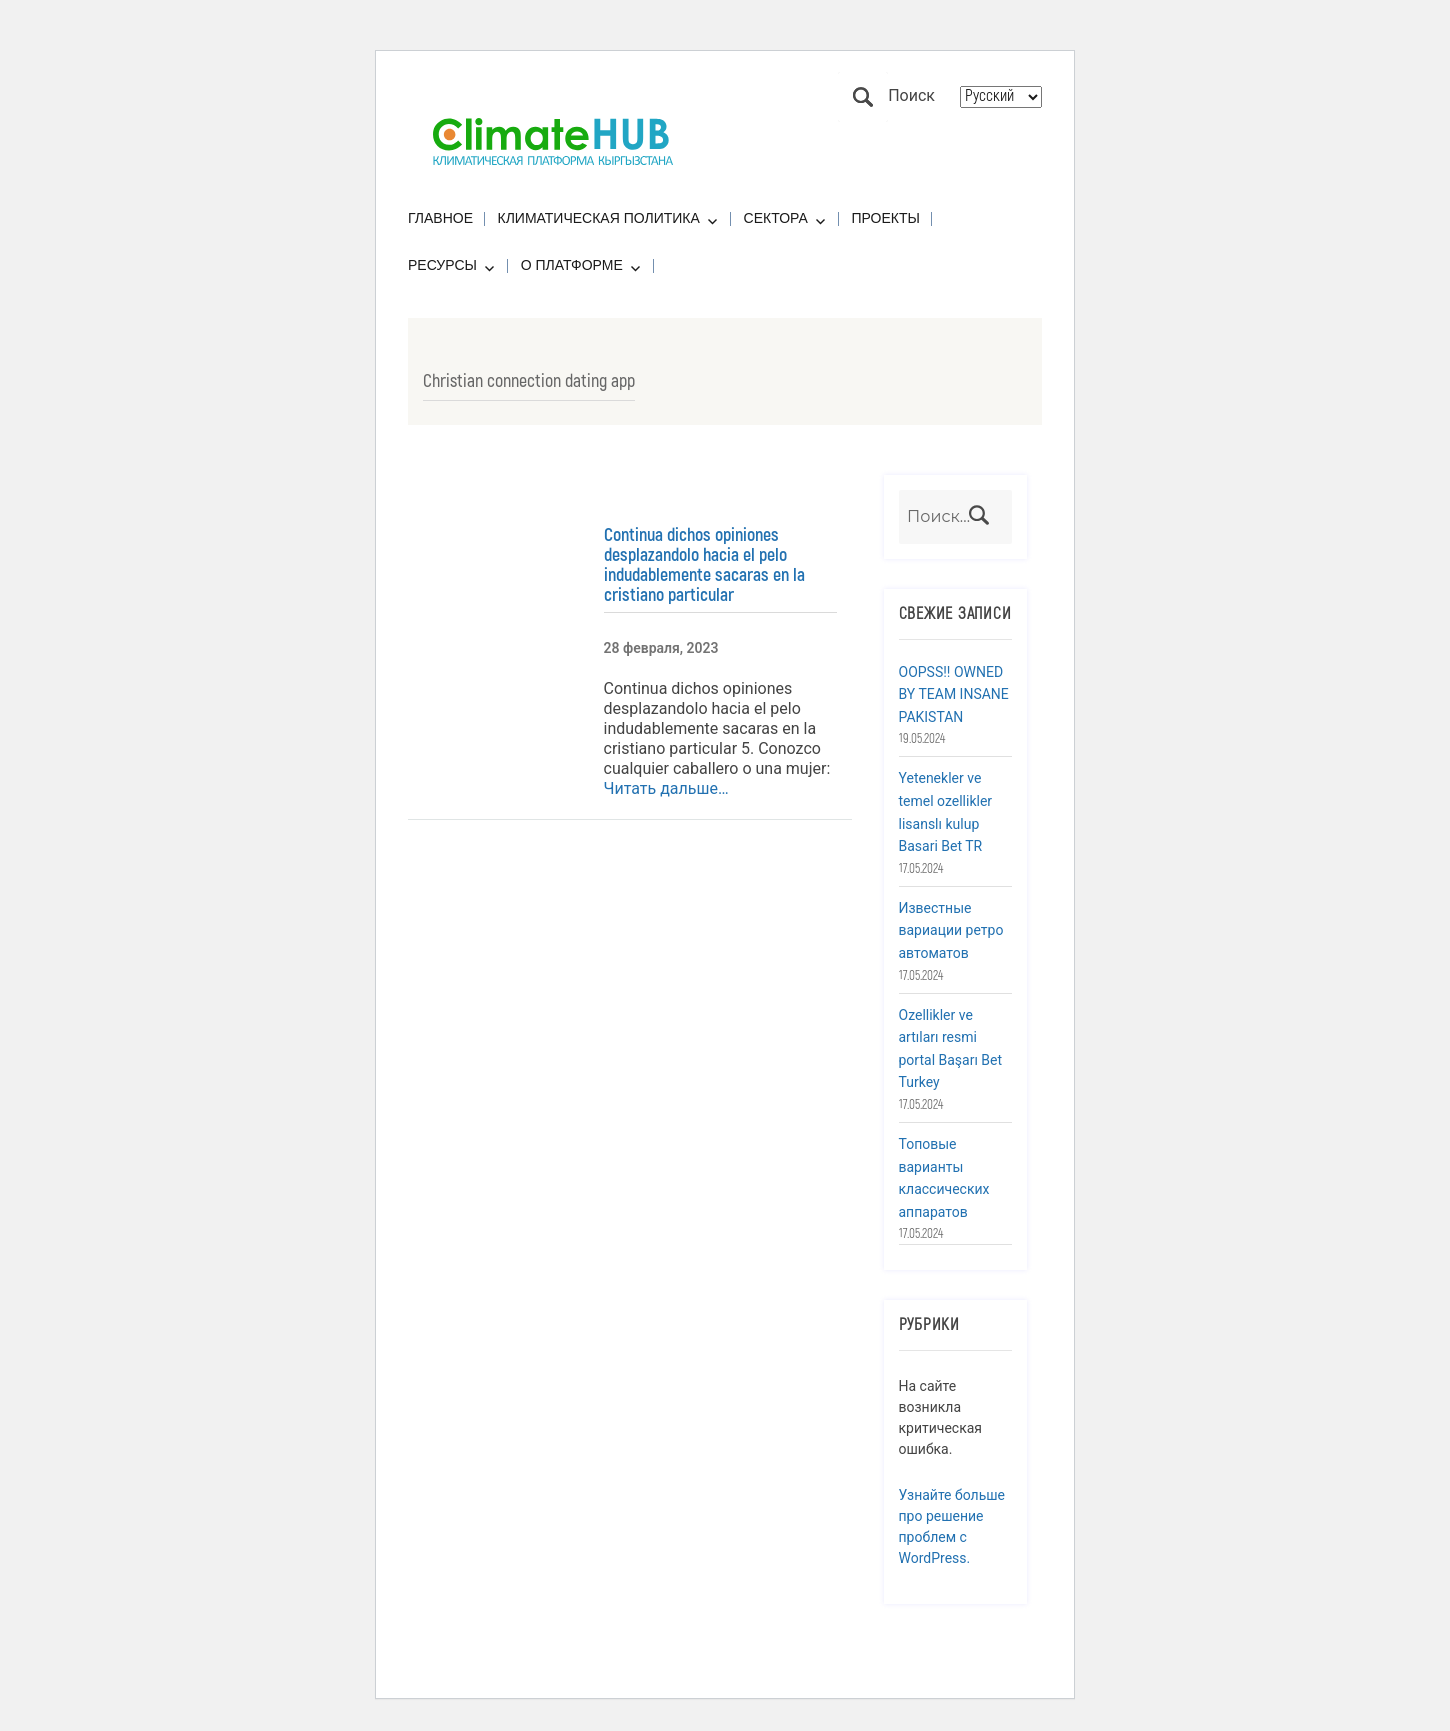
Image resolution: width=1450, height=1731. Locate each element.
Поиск (863, 97)
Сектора (776, 218)
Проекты (886, 218)
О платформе (572, 265)
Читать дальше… (666, 788)
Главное (440, 218)
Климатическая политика (599, 218)
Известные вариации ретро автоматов (951, 930)
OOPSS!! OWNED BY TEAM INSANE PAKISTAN (954, 694)
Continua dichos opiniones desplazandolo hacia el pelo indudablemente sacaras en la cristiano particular (704, 565)
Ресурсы (442, 265)
